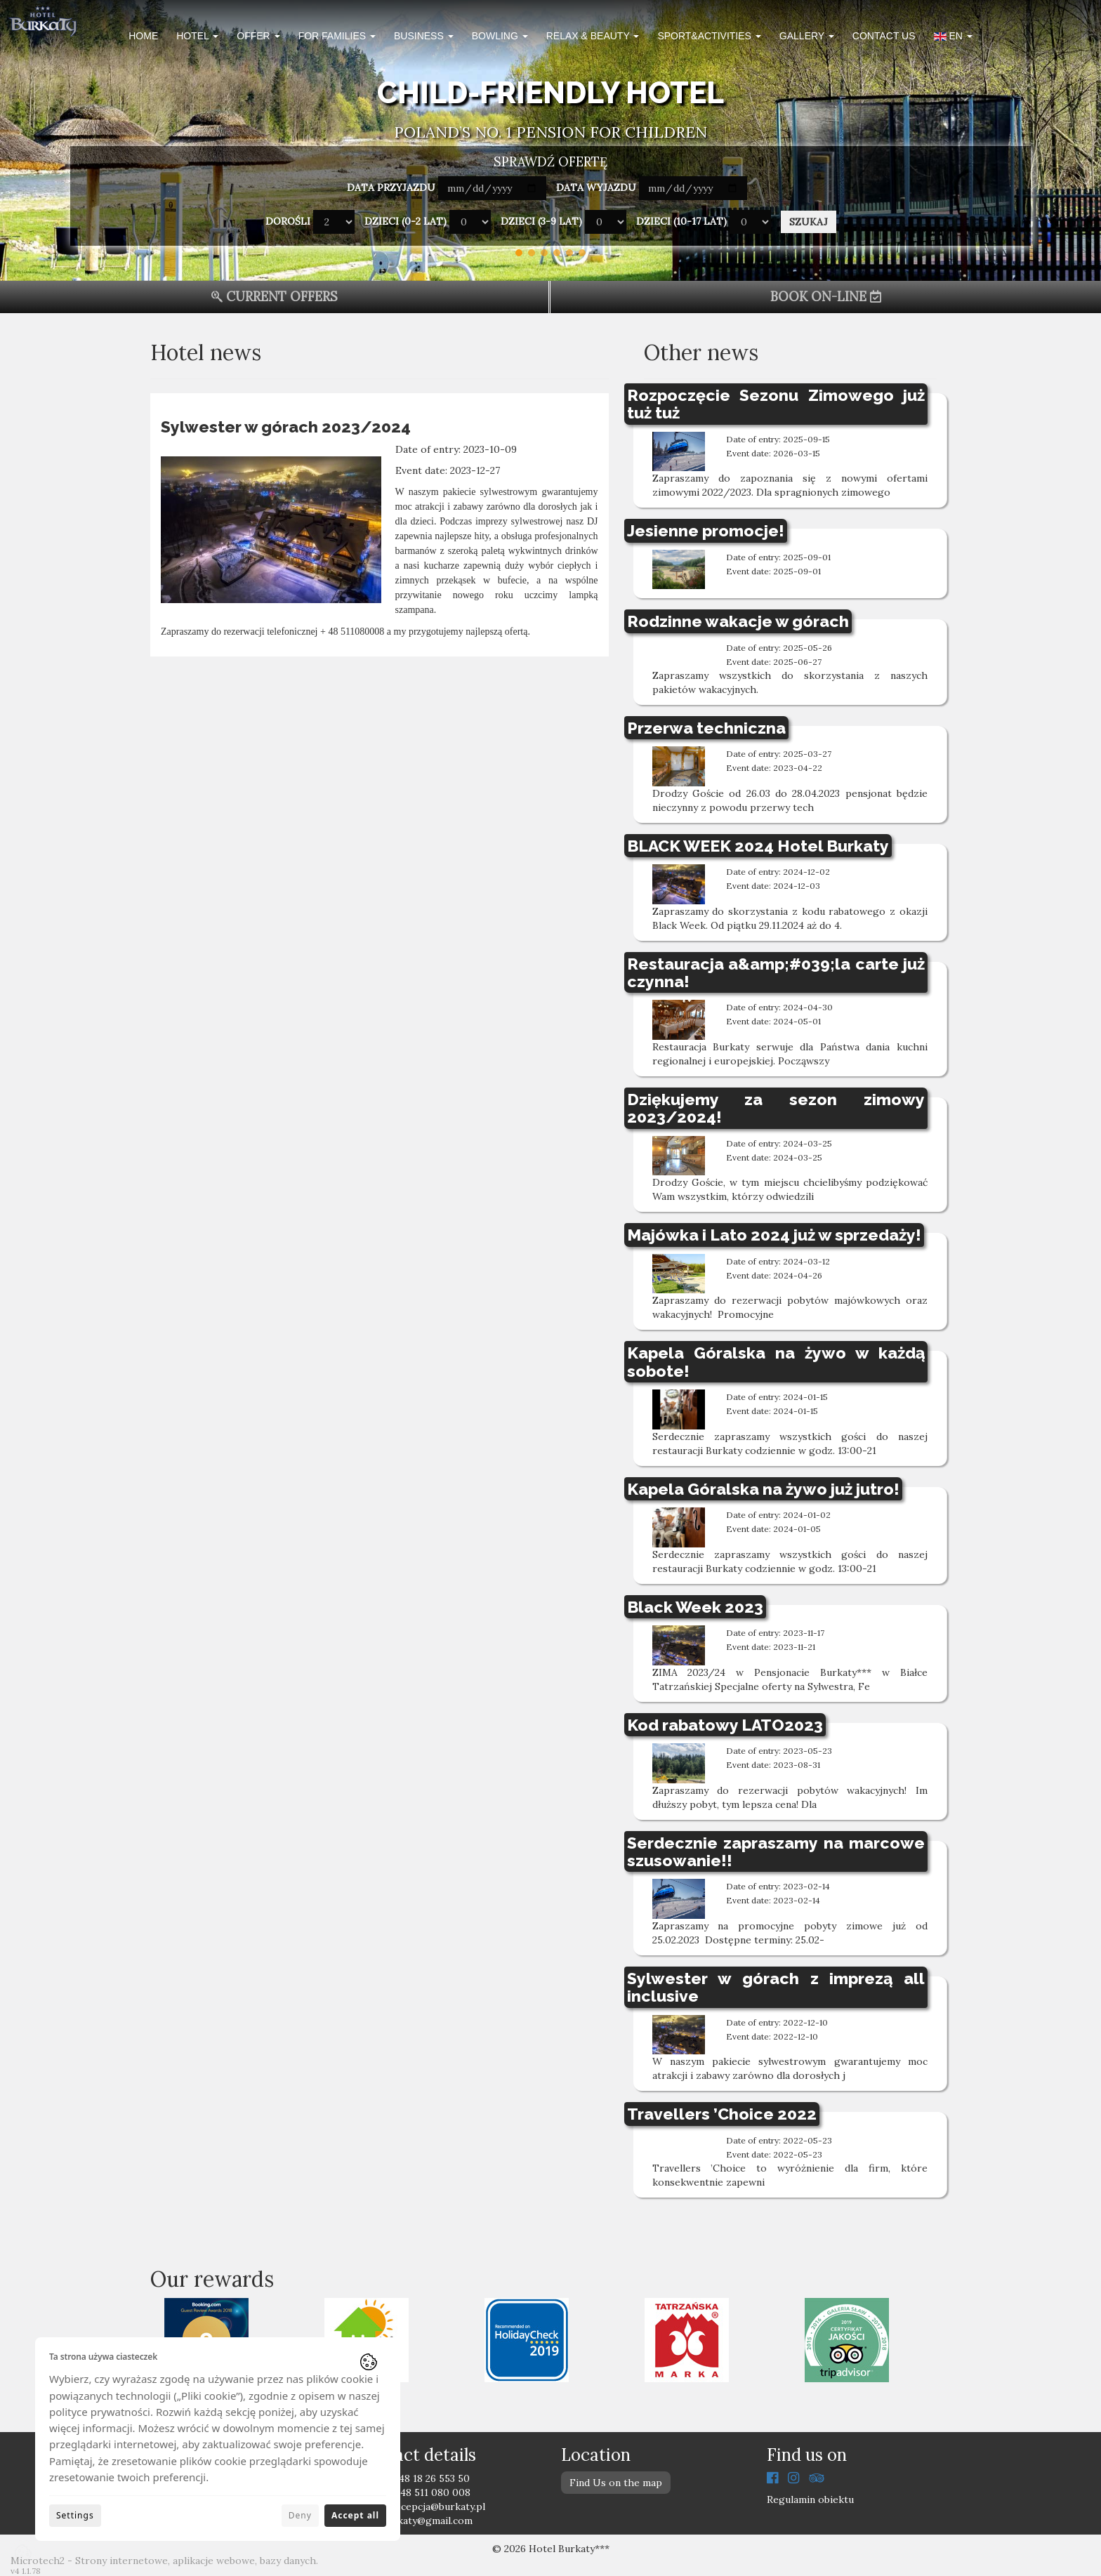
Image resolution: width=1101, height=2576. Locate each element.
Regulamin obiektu (810, 2499)
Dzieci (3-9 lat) (541, 221)
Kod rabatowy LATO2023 (725, 1724)
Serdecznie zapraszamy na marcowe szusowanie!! (776, 1851)
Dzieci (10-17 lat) (681, 221)
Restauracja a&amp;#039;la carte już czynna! (776, 972)
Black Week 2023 (695, 1606)
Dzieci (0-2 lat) (405, 221)
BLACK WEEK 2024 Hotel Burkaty (758, 845)
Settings (75, 2515)
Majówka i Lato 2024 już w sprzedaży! (774, 1234)
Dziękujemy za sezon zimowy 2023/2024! (776, 1108)
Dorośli (287, 221)
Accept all (355, 2515)
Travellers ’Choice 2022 (722, 2113)
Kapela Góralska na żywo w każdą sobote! (776, 1361)
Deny (300, 2515)
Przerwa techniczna (706, 727)
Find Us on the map (615, 2482)
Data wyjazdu (596, 187)
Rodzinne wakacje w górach (738, 621)
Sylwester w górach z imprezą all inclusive (776, 1987)
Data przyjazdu (391, 187)
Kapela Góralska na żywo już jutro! (763, 1488)
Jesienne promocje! (705, 530)
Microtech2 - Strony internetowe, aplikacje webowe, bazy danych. (164, 2560)
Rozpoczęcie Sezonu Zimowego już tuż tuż (776, 403)
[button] (953, 38)
